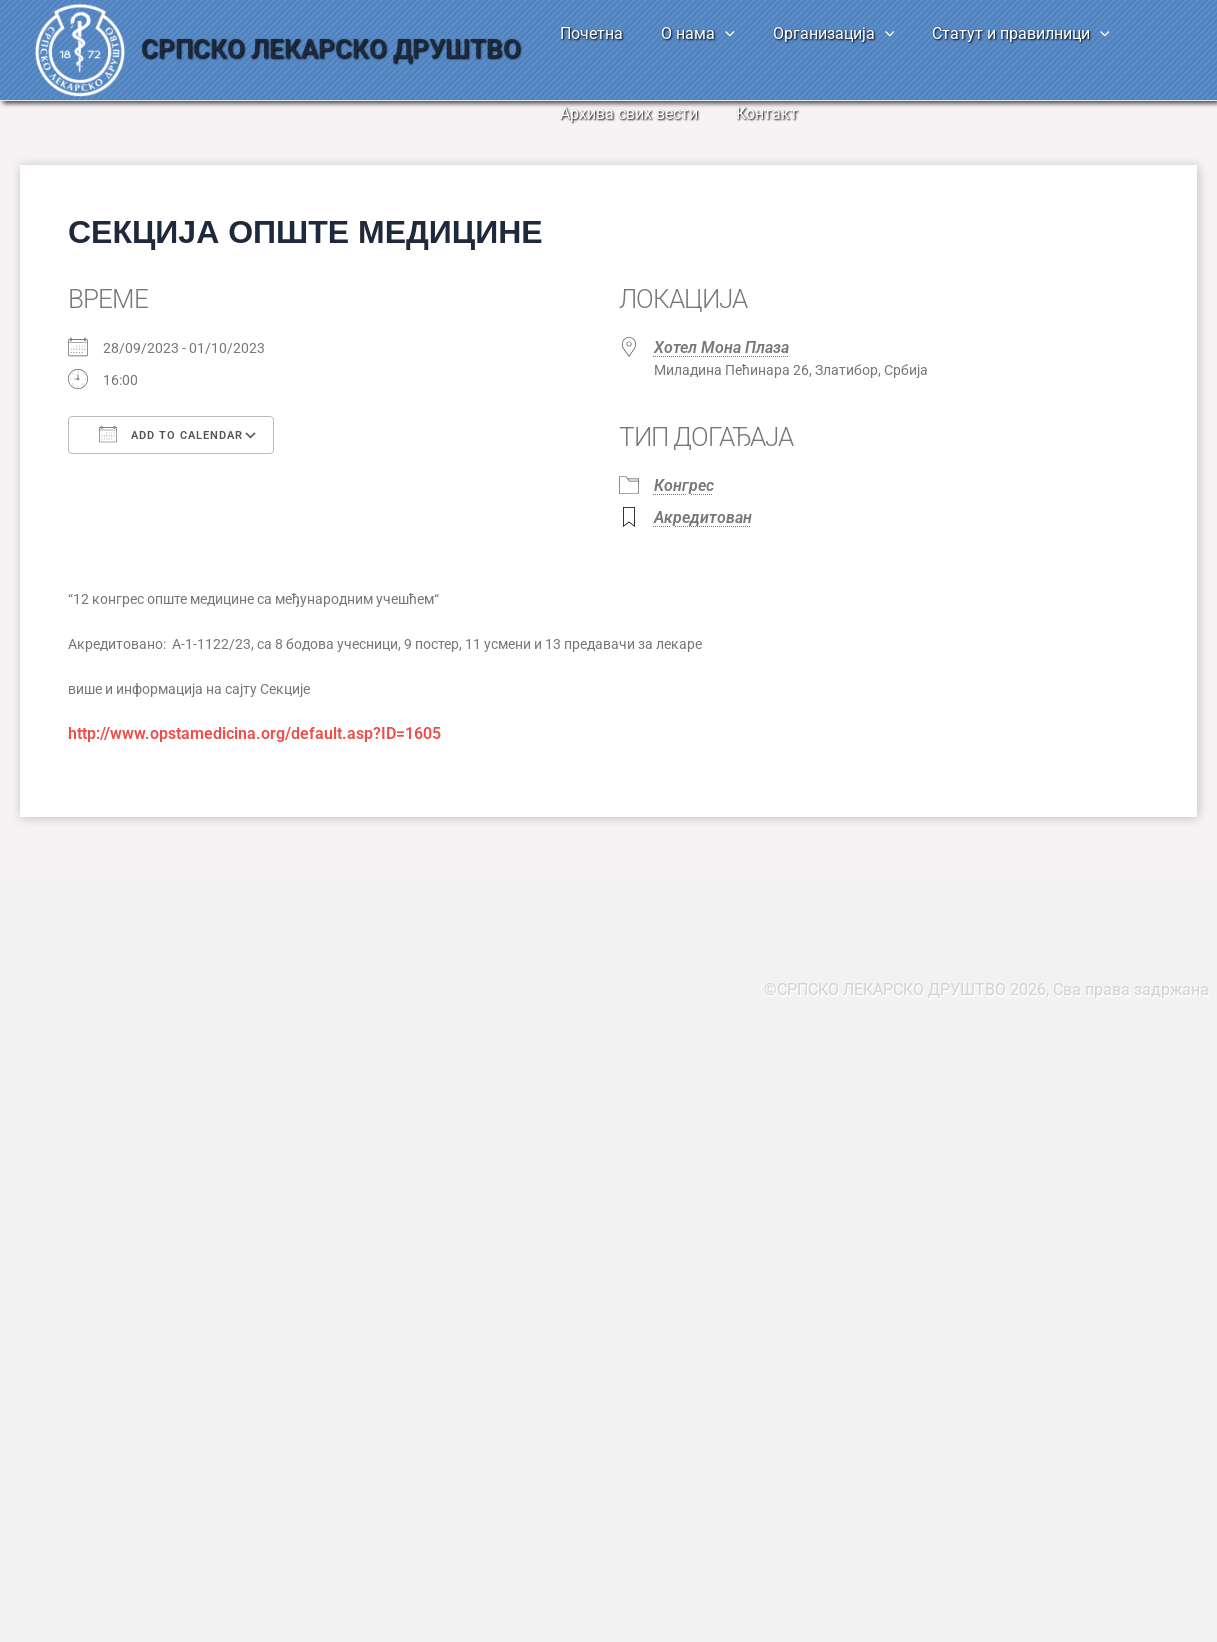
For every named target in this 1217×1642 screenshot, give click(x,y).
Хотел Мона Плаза (721, 347)
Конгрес (684, 485)
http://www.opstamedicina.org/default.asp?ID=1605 (254, 733)
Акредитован (703, 517)
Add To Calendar (171, 434)
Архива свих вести (626, 113)
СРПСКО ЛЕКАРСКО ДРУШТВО (331, 49)
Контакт (758, 113)
